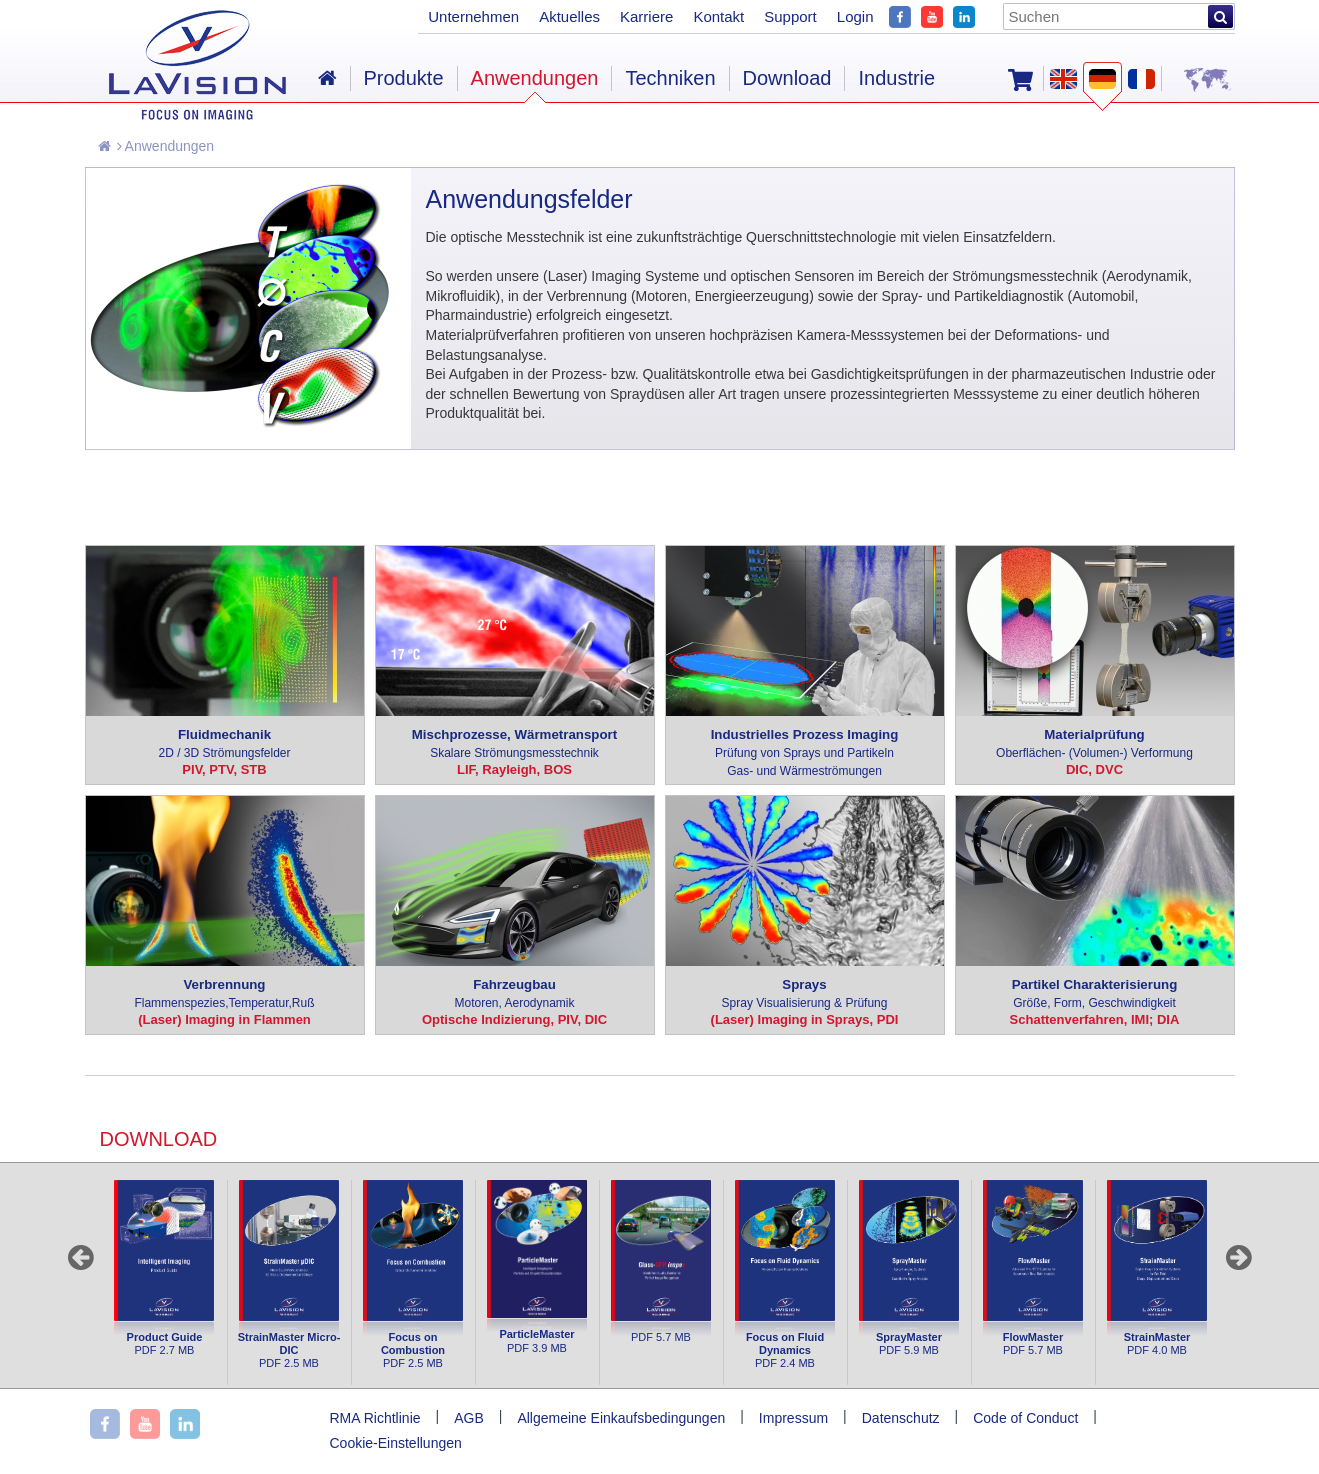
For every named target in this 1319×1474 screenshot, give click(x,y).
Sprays (805, 994)
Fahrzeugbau (515, 994)
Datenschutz (901, 1418)
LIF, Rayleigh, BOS (514, 769)
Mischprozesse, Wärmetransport (515, 744)
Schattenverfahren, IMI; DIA (1095, 1019)
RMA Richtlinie (375, 1418)
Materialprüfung (1095, 744)
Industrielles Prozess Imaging (805, 753)
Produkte (404, 78)
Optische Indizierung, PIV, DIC (514, 1019)
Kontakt (718, 16)
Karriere (646, 16)
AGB (469, 1418)
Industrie (896, 78)
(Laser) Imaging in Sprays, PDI (805, 1019)
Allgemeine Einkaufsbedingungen (621, 1418)
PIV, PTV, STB (224, 769)
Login (855, 16)
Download (787, 78)
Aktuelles (569, 16)
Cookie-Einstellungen (396, 1443)
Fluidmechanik (225, 744)
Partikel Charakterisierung (1095, 994)
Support (790, 16)
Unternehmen (473, 16)
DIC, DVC (1094, 769)
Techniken (670, 78)
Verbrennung (225, 994)
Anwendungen (166, 146)
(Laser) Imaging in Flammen (224, 1019)
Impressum (793, 1418)
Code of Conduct (1025, 1418)
